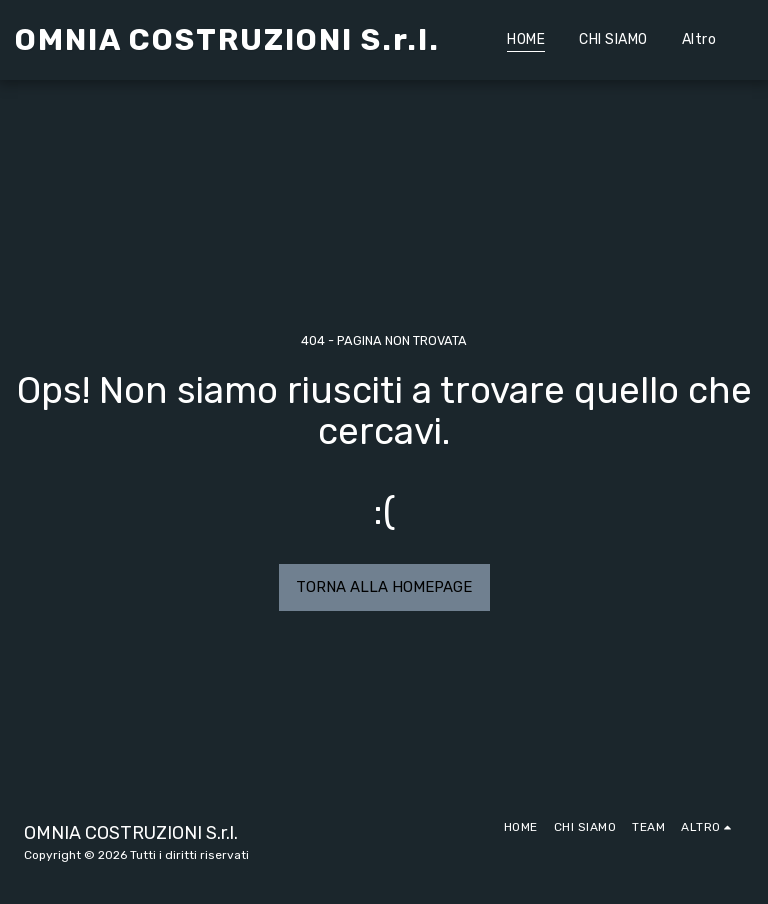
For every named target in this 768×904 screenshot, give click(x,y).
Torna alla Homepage (384, 587)
